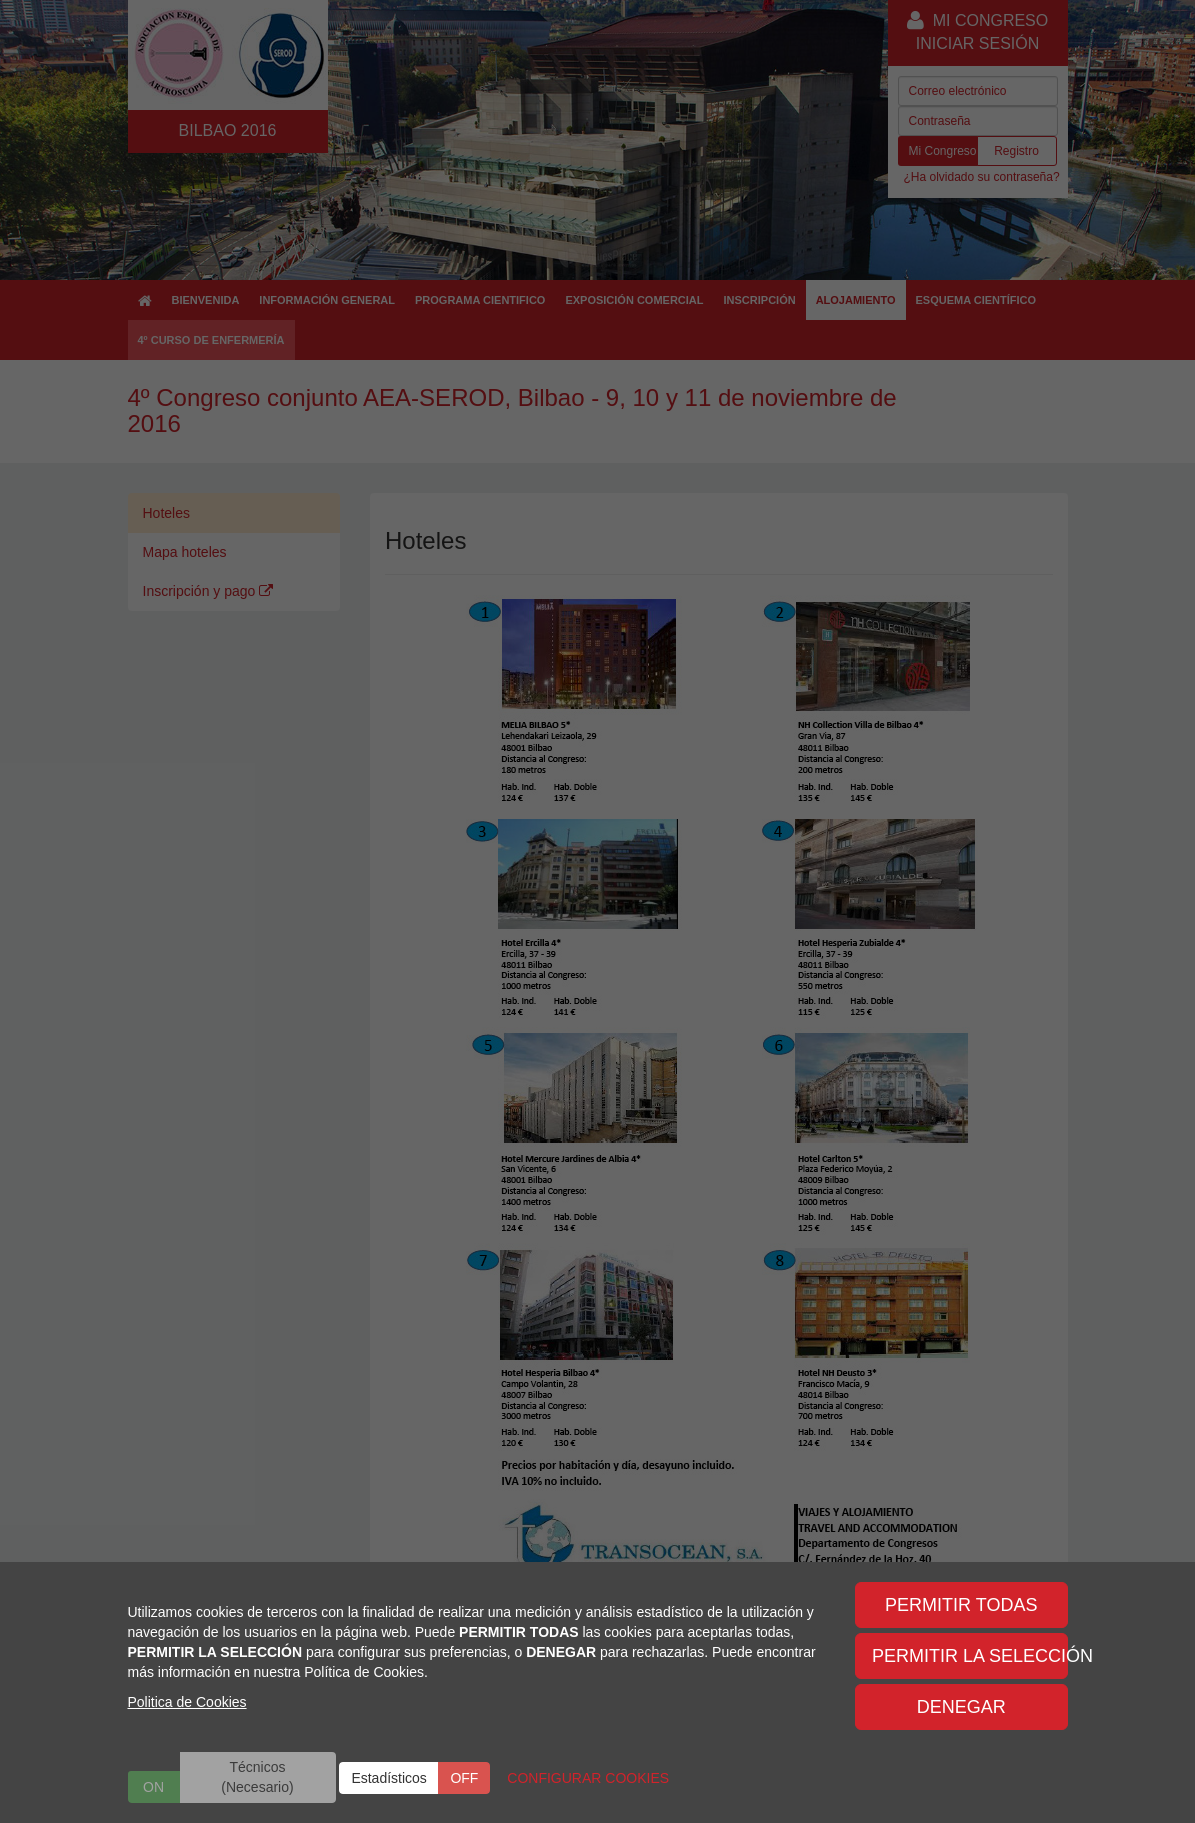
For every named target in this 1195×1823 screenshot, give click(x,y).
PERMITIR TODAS (961, 1605)
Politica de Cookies (187, 1702)
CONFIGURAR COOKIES (588, 1778)
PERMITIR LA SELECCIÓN (970, 1656)
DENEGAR (961, 1707)
